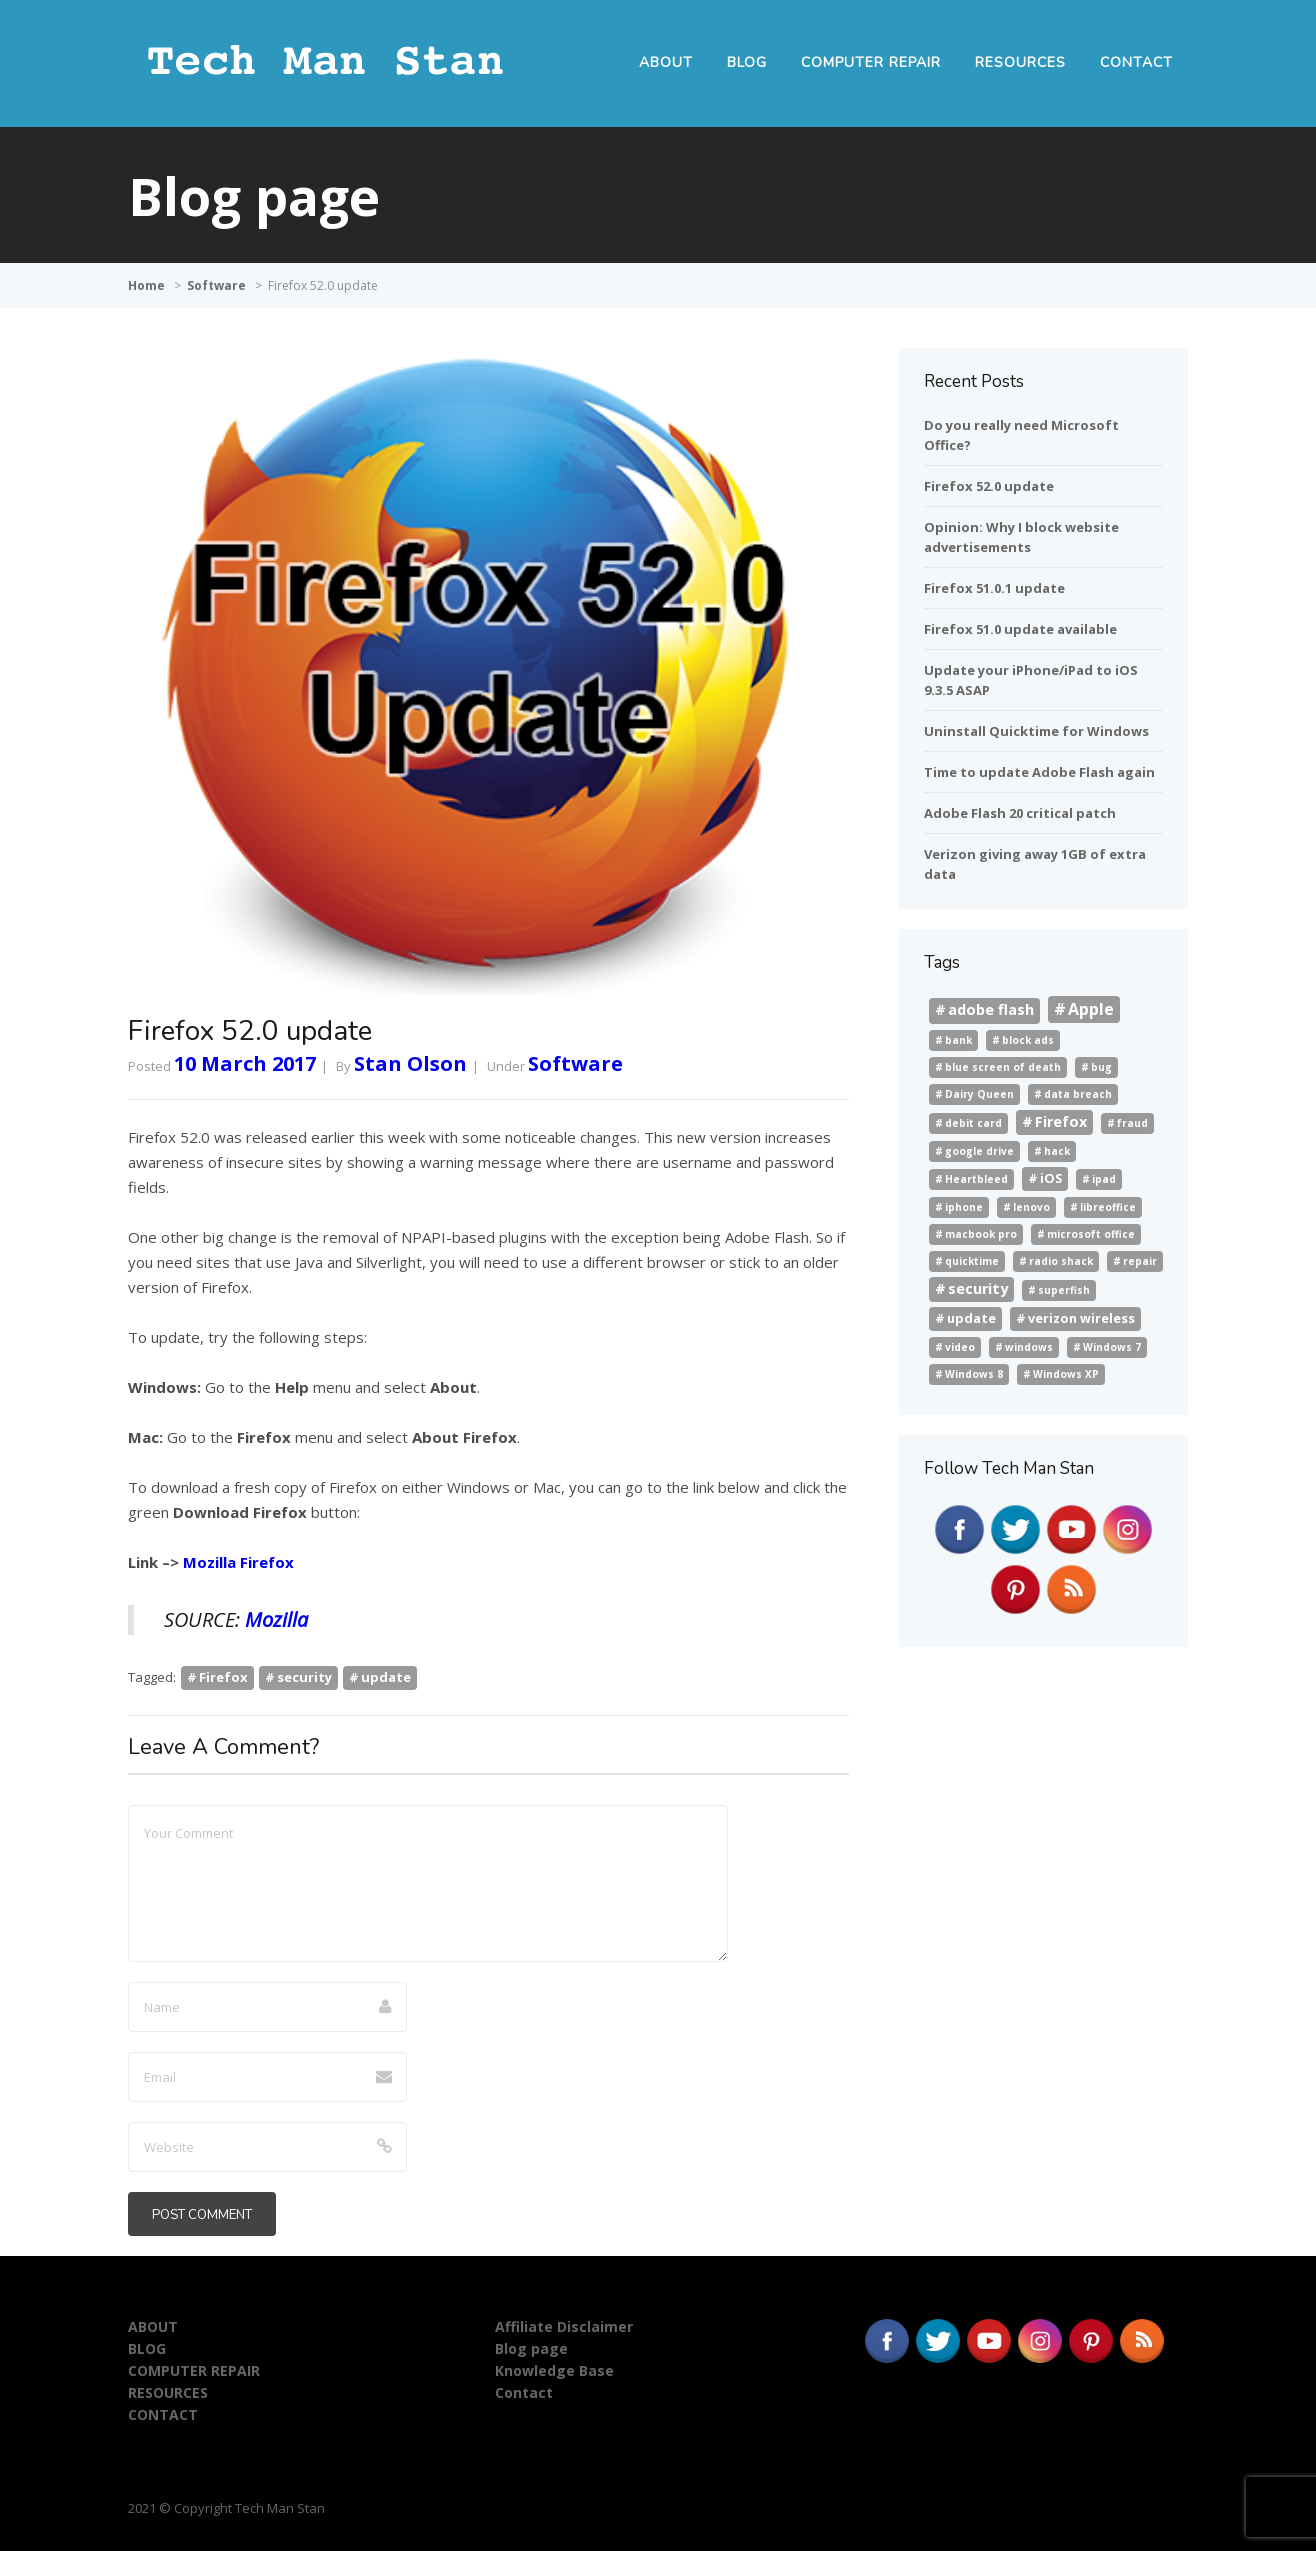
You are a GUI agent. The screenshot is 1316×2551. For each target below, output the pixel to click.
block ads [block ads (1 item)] (1028, 1040)
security (304, 1677)
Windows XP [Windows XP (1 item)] (1066, 1374)
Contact (524, 2392)
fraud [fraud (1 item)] (1132, 1123)
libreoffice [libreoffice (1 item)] (1108, 1207)
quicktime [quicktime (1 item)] (972, 1261)
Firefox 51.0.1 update (994, 588)
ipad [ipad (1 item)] (1104, 1179)
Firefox (223, 1677)
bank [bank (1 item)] (958, 1040)
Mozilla (276, 1619)
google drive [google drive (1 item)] (979, 1151)
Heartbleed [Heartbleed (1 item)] (976, 1179)
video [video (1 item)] (960, 1347)
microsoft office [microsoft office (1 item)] (1091, 1234)
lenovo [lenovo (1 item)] (1031, 1207)
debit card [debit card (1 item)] (973, 1123)
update (386, 1677)
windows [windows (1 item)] (1029, 1347)
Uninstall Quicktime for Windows (1036, 731)
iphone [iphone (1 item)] (964, 1207)
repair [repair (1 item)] (1140, 1261)
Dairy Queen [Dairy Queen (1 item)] (979, 1094)
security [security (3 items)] (978, 1288)
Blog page (531, 2348)
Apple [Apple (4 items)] (1091, 1009)
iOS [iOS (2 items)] (1051, 1178)
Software (216, 285)
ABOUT (666, 62)
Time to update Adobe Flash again (1039, 772)
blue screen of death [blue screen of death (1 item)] (1003, 1067)
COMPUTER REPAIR (871, 62)
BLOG (747, 62)
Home (146, 285)
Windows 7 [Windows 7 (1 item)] (1112, 1347)
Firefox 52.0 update (989, 486)
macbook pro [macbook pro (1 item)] (981, 1234)
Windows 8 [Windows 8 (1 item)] (974, 1374)
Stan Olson (410, 1063)
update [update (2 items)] (971, 1318)
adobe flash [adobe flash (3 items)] (991, 1009)
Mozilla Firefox (238, 1562)
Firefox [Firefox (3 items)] (1061, 1121)
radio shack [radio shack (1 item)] (1061, 1261)
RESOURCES (1020, 62)
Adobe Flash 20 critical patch (1020, 813)
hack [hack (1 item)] (1057, 1151)
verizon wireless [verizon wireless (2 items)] (1081, 1318)
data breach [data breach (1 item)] (1078, 1094)
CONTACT (1136, 62)
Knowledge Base (554, 2370)
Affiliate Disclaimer (564, 2326)
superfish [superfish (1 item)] (1064, 1290)
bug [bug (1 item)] (1101, 1067)
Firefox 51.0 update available (1020, 629)
